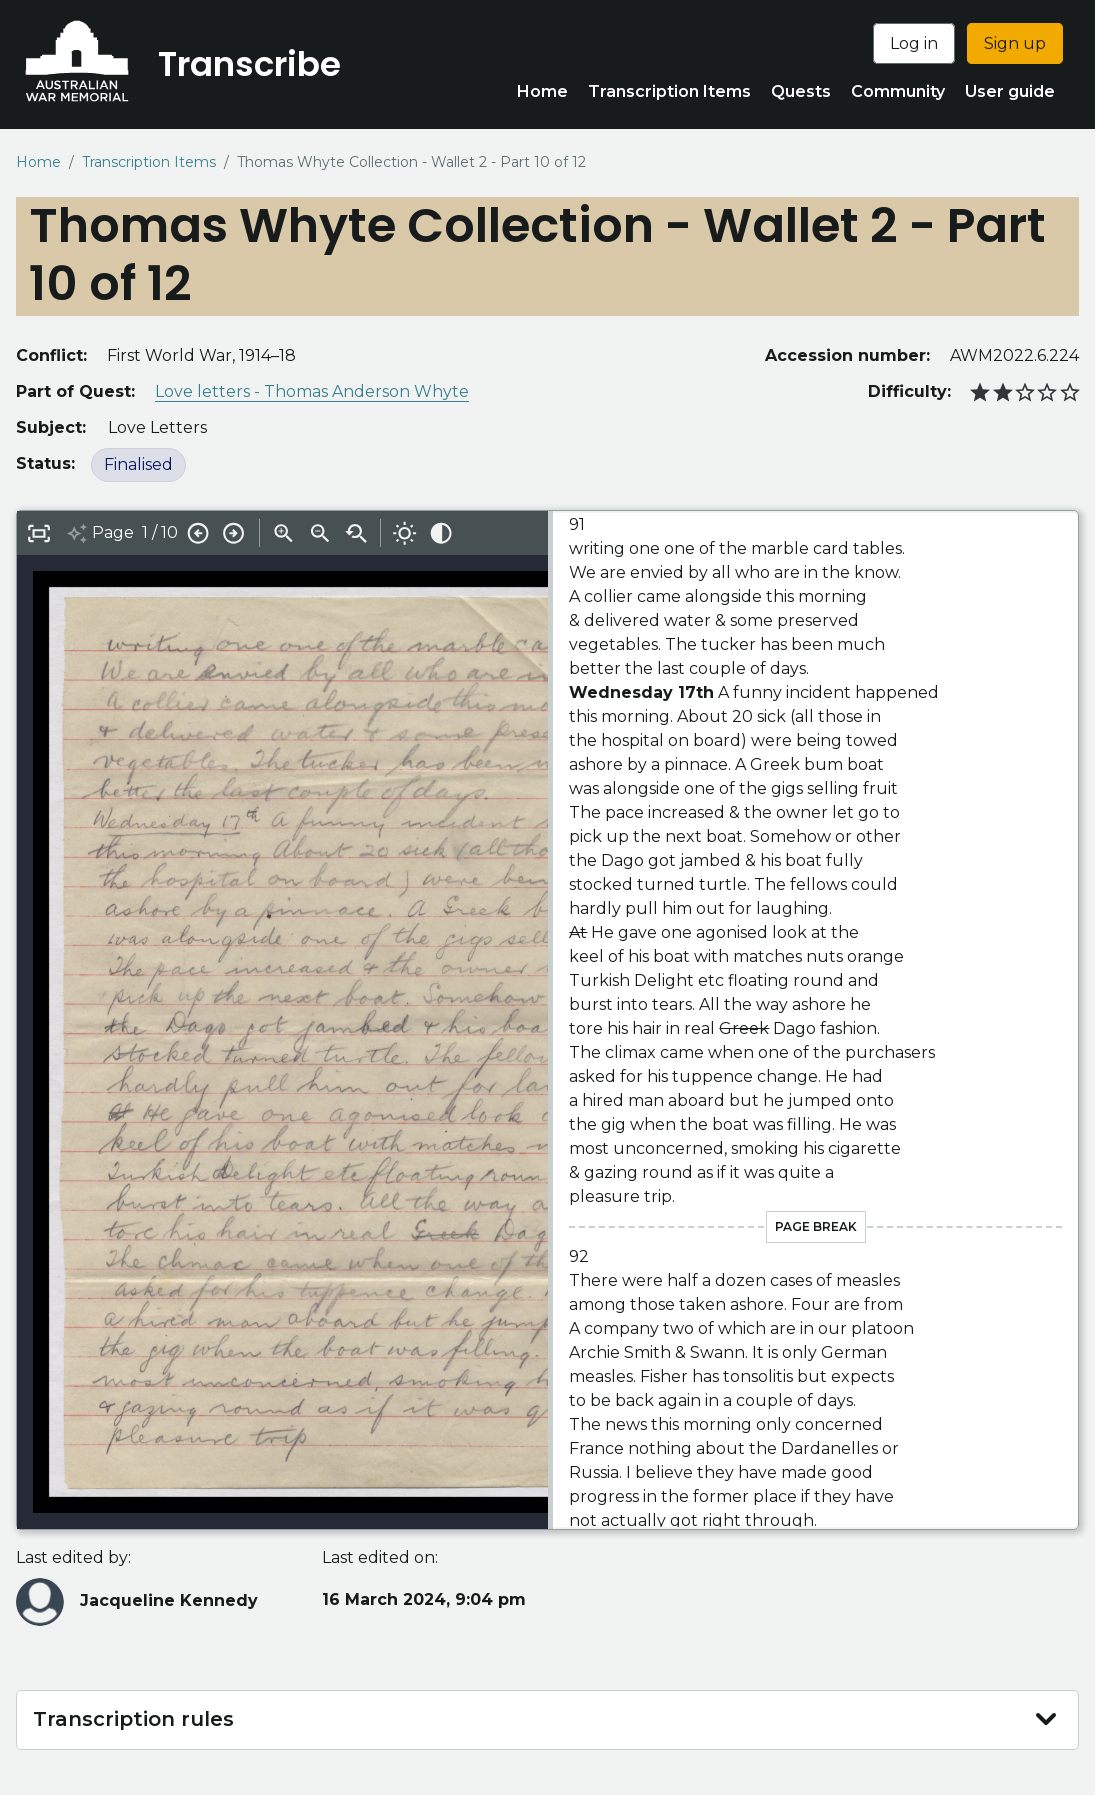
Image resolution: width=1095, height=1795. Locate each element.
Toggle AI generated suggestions (77, 533)
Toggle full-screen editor (39, 533)
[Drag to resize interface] (551, 1020)
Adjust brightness (405, 533)
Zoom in (284, 533)
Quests (801, 91)
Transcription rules (133, 1719)
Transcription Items (669, 91)
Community (898, 91)
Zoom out (320, 533)
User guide (1010, 91)
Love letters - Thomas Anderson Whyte (312, 391)
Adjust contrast (441, 533)
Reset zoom (356, 533)
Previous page (198, 533)
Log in (914, 43)
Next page (234, 533)
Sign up (1015, 43)
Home (542, 91)
